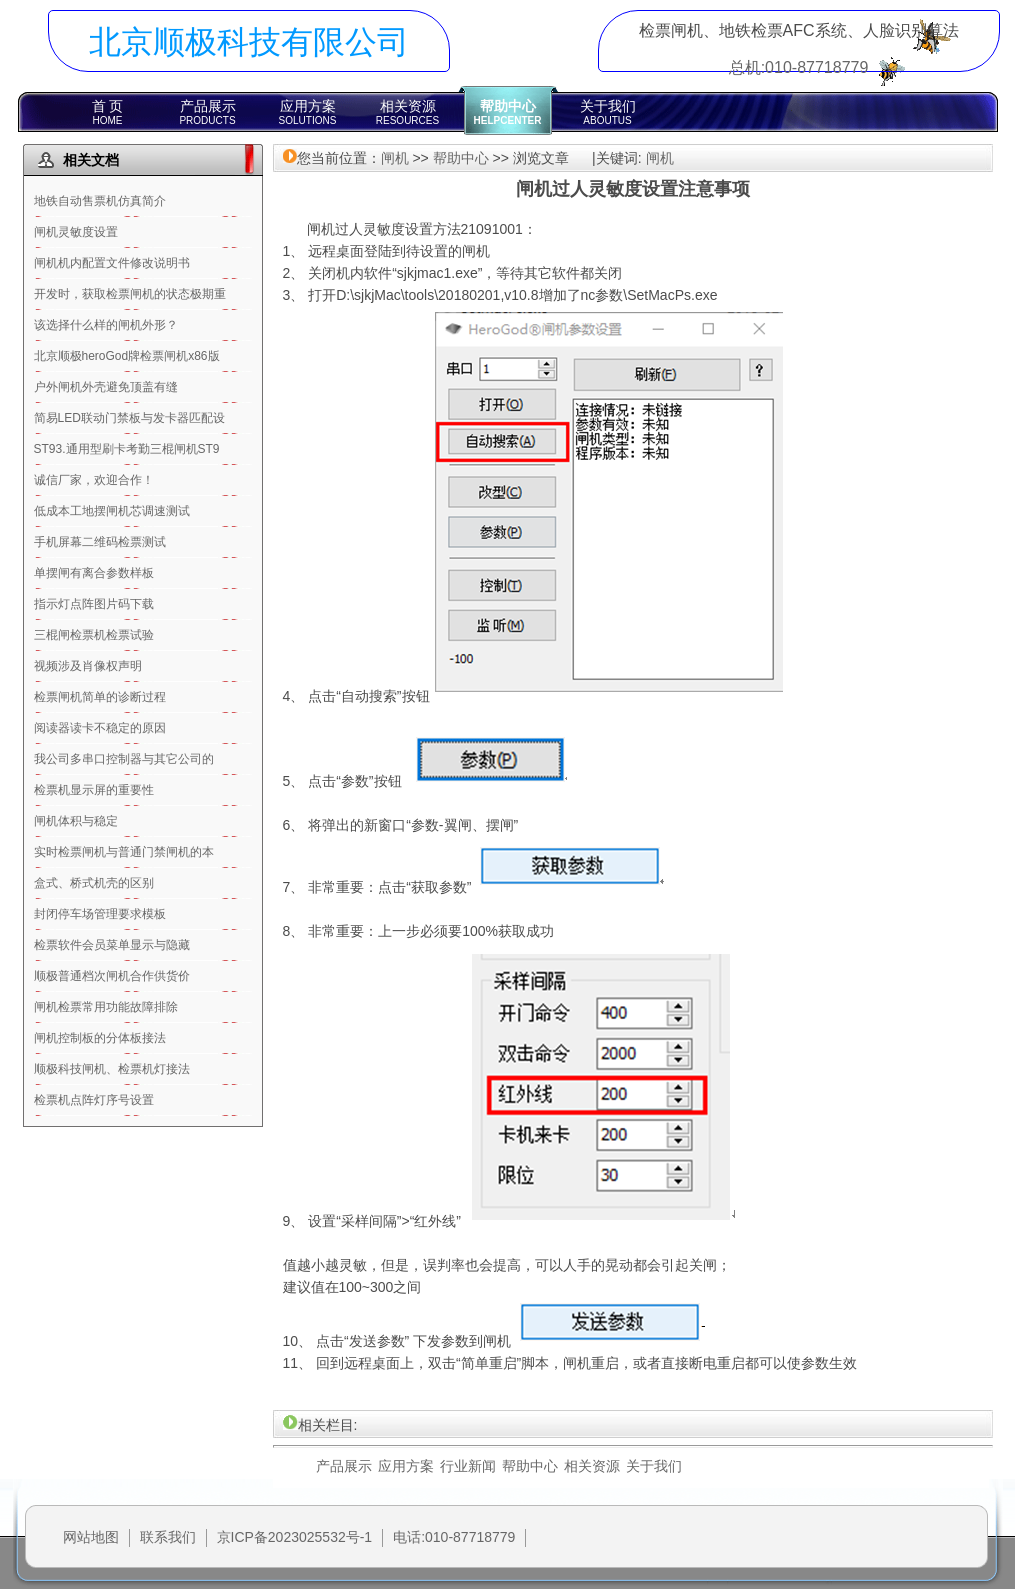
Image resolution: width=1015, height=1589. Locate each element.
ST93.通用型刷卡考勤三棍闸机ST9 (127, 449)
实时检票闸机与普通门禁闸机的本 (124, 852)
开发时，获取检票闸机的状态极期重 (130, 294)
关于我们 (608, 112)
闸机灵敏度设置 (76, 232)
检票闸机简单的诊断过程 (100, 697)
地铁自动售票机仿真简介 (100, 201)
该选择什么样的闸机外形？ (106, 325)
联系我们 (168, 1537)
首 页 (108, 112)
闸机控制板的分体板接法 (100, 1038)
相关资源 (408, 112)
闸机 (395, 158)
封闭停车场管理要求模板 (100, 914)
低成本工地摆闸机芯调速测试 (112, 511)
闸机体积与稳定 (76, 821)
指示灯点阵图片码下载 (94, 604)
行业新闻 (468, 1466)
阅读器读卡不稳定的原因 (100, 728)
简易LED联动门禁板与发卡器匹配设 (129, 418)
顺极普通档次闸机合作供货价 (112, 976)
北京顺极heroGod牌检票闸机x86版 (127, 356)
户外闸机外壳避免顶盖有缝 (106, 387)
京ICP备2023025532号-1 (295, 1537)
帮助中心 (508, 112)
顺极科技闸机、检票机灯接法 (112, 1069)
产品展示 (208, 112)
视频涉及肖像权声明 (88, 666)
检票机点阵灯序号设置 (94, 1100)
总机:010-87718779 (799, 67)
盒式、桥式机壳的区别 (94, 883)
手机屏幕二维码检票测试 (100, 542)
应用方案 (308, 112)
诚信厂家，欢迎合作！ (94, 480)
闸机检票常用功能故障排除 (106, 1007)
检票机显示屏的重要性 (94, 790)
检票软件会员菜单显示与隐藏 (112, 945)
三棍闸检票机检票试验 (94, 635)
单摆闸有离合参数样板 (94, 573)
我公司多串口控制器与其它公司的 (124, 759)
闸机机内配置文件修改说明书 (112, 263)
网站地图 (91, 1537)
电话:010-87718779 (454, 1537)
